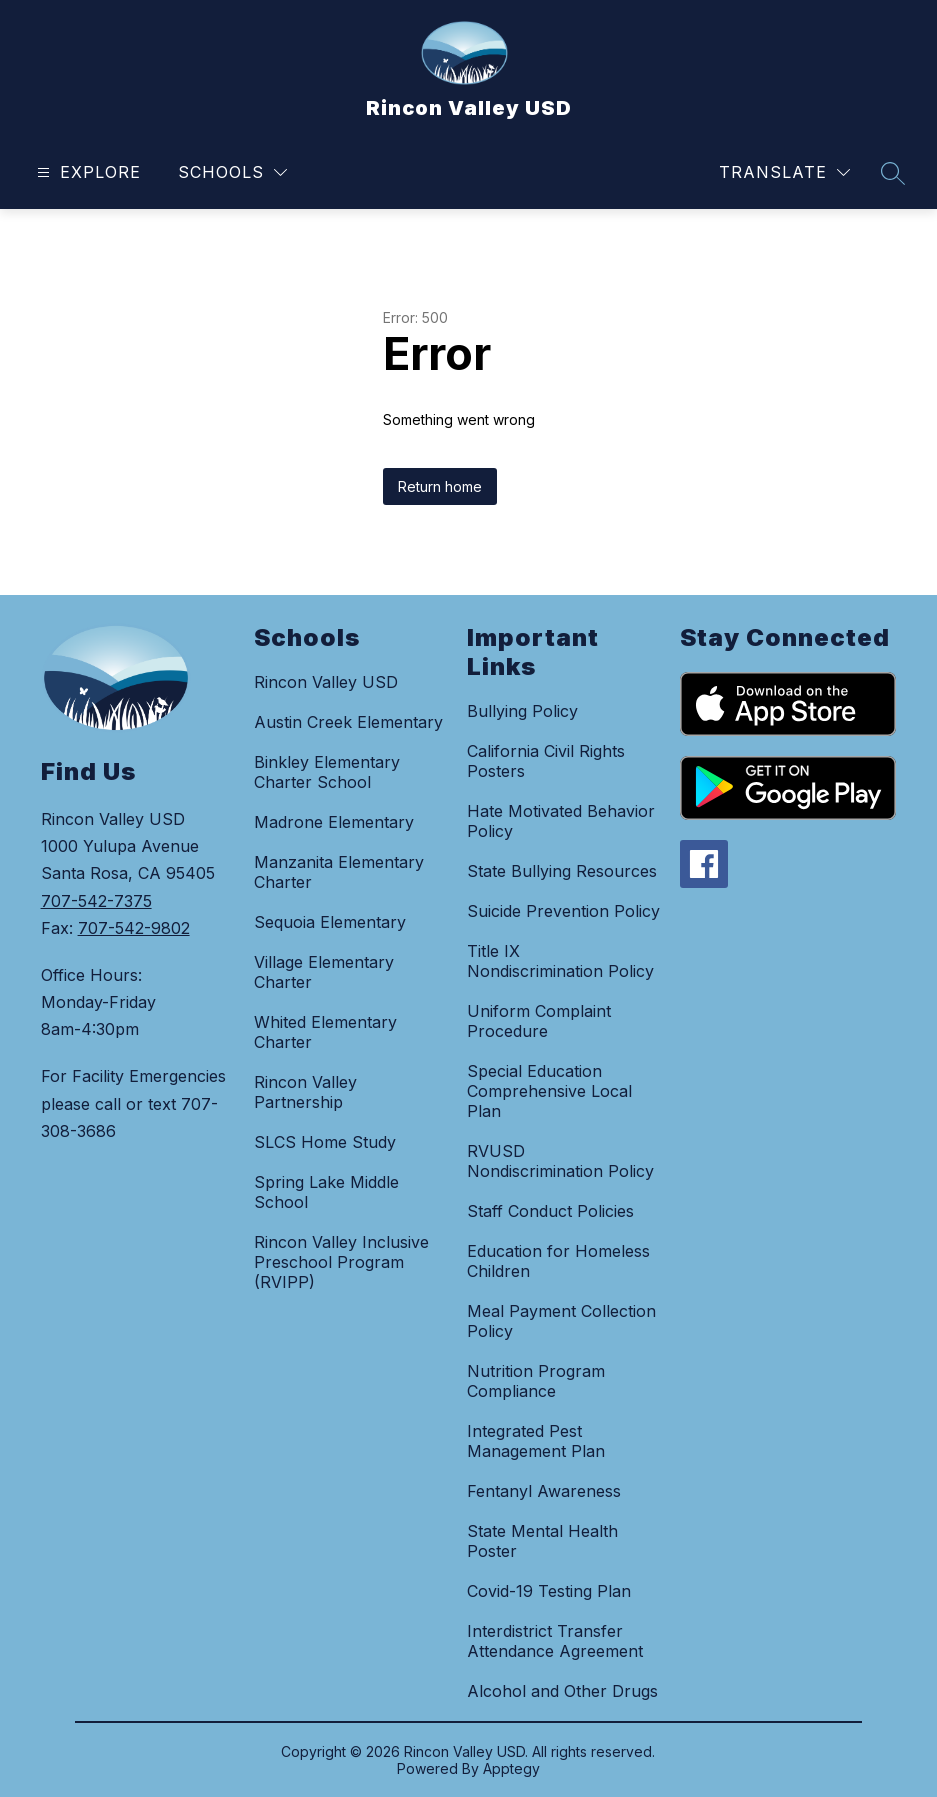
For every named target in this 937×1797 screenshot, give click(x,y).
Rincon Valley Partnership (305, 1092)
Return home (440, 486)
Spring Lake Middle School (326, 1192)
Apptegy (511, 1768)
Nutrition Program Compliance (536, 1381)
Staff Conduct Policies (550, 1211)
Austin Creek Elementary (348, 722)
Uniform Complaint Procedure (539, 1021)
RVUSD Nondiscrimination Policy (560, 1161)
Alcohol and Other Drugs (562, 1691)
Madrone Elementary (334, 822)
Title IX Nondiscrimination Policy (560, 961)
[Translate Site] (784, 172)
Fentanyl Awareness (544, 1491)
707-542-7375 (96, 901)
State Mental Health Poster (542, 1541)
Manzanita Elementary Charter (339, 872)
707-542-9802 (134, 928)
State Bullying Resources (562, 871)
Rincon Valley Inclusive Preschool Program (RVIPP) (341, 1262)
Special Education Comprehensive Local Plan (549, 1091)
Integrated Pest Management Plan (536, 1441)
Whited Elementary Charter (325, 1032)
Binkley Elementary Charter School (327, 772)
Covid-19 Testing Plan (549, 1591)
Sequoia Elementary (330, 922)
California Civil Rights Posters (546, 761)
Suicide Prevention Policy (563, 911)
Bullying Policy (522, 711)
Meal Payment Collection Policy (561, 1321)
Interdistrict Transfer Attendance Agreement (555, 1641)
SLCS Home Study (325, 1142)
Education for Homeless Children (558, 1261)
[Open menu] (86, 172)
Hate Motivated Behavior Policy (561, 821)
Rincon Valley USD (326, 682)
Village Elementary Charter (324, 972)
